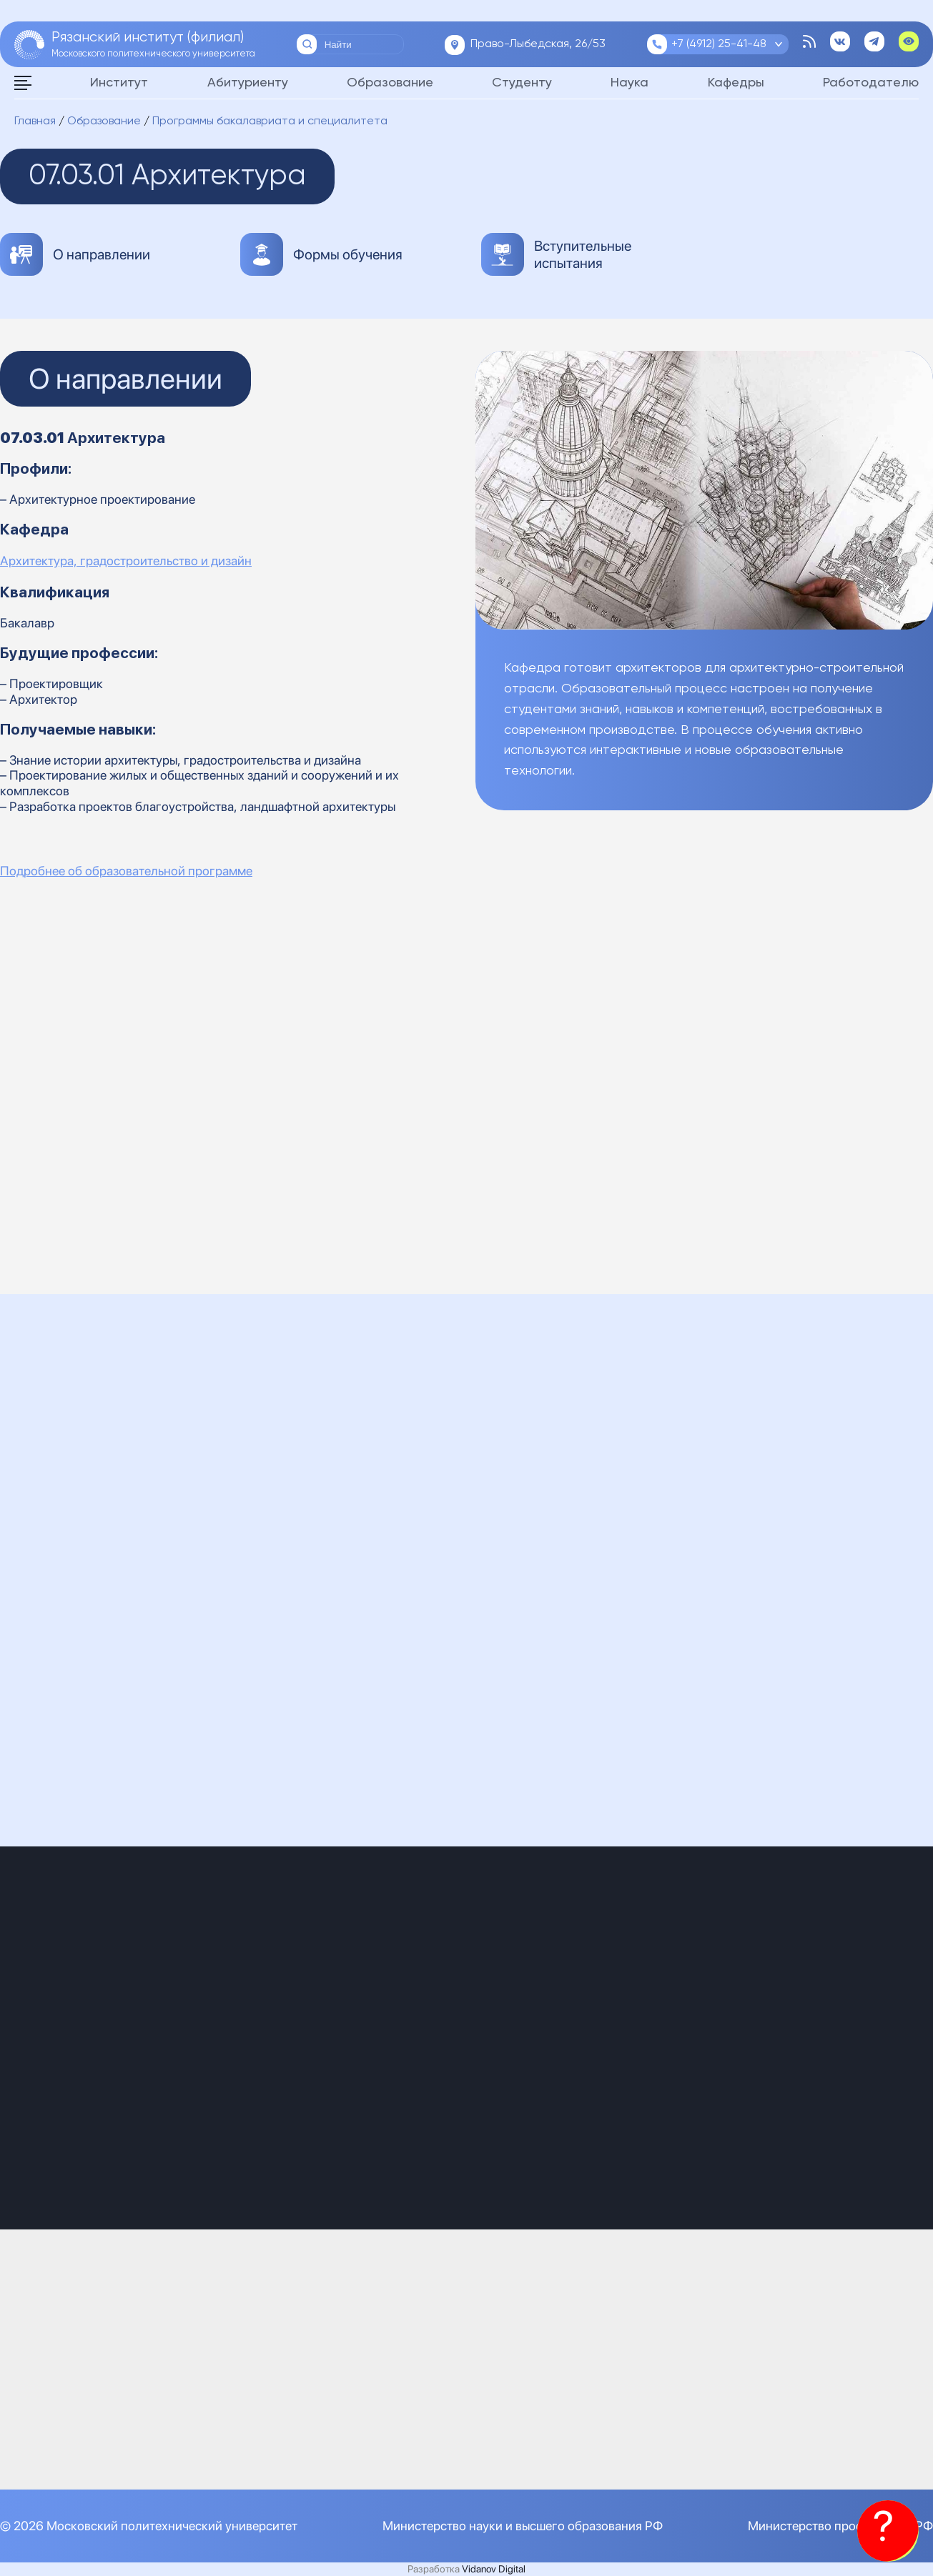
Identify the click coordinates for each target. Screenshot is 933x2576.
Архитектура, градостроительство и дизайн (126, 560)
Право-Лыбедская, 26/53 (538, 44)
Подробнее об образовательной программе (126, 870)
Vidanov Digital (493, 2569)
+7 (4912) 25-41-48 (718, 44)
